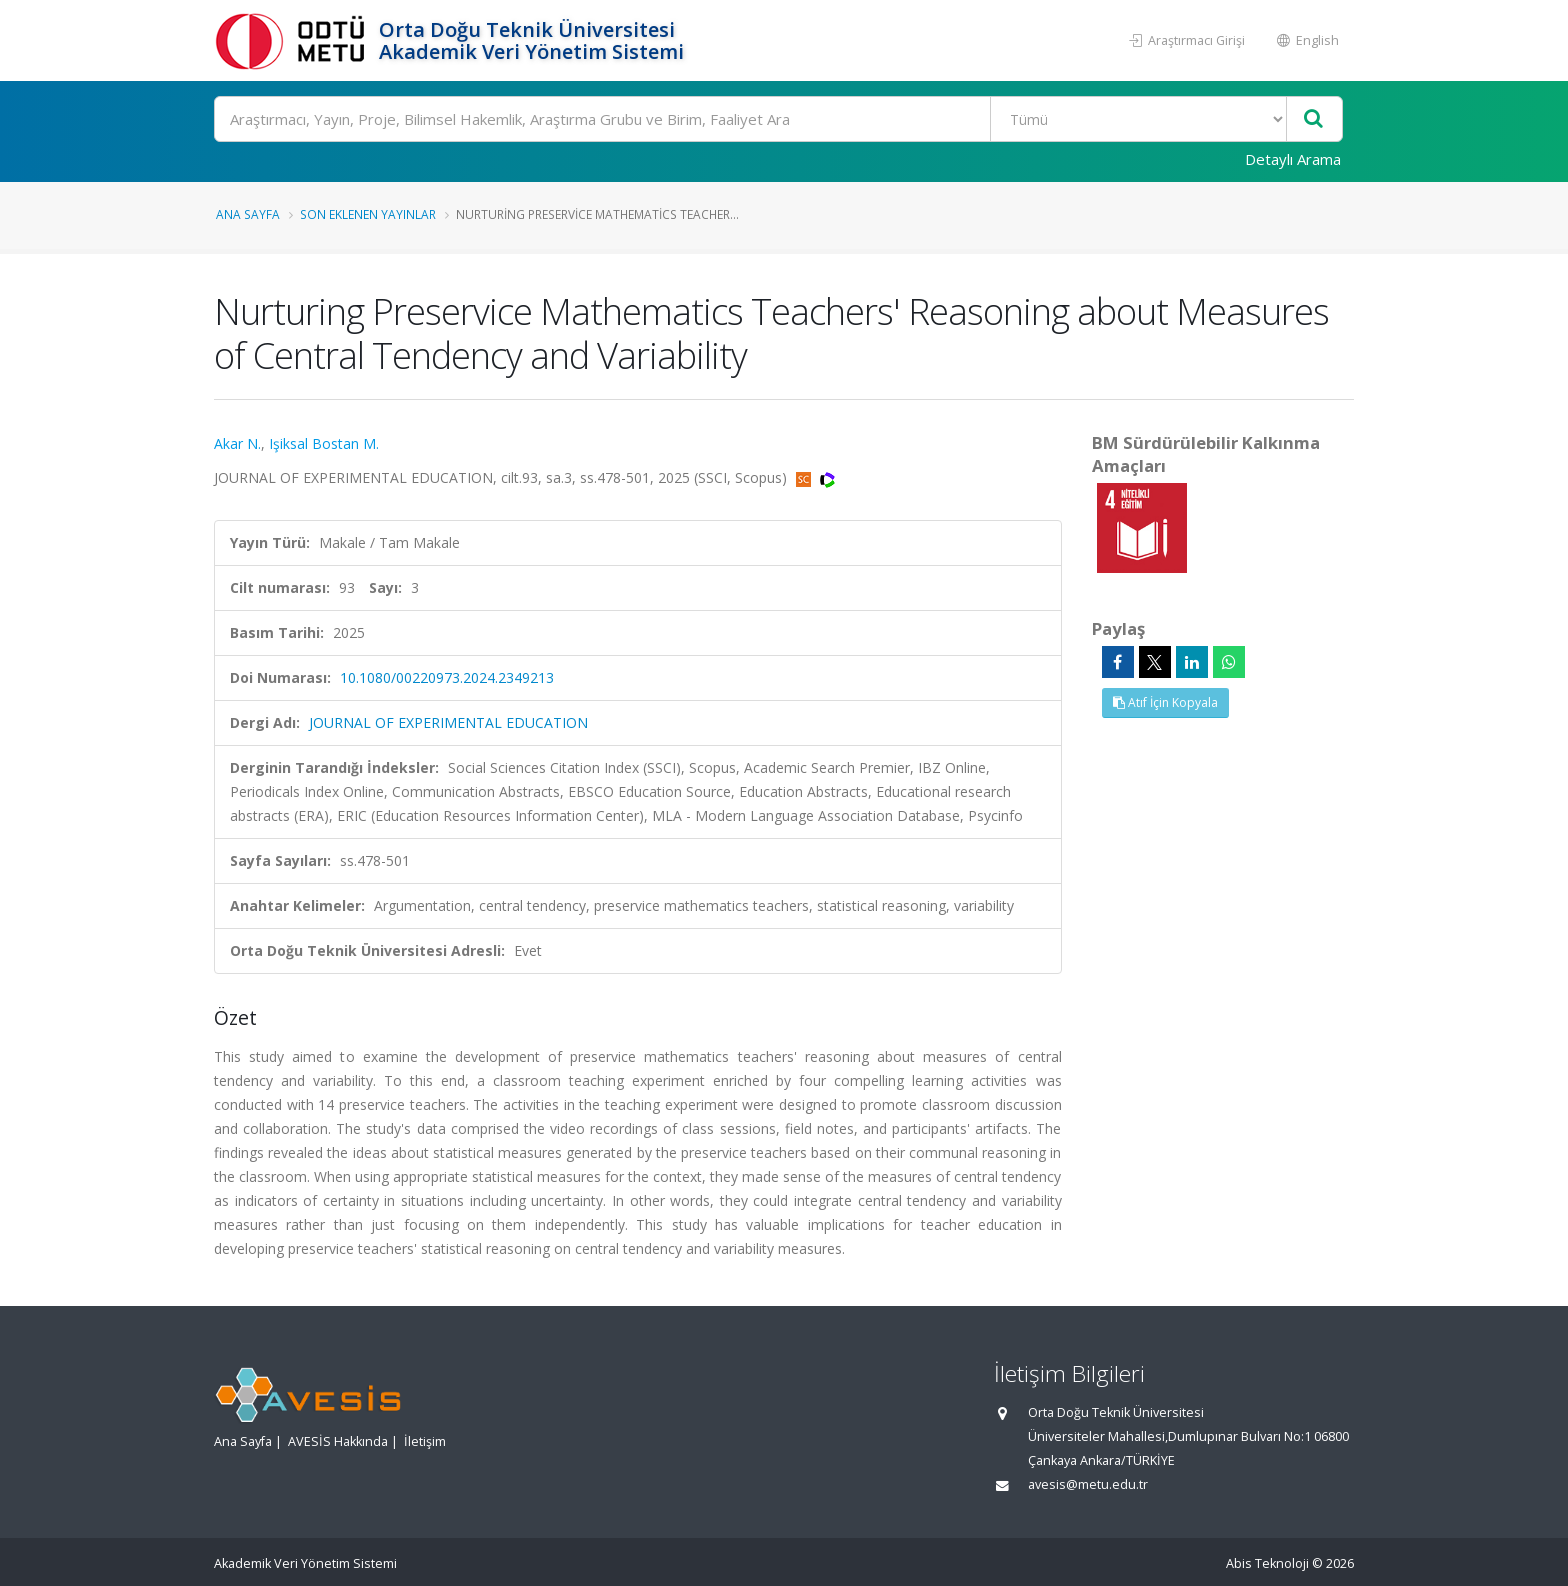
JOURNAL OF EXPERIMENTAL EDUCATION (448, 722)
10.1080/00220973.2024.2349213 (447, 677)
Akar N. (237, 443)
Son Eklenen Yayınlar (368, 214)
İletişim (425, 1441)
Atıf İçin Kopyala (1165, 702)
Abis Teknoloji (1267, 1563)
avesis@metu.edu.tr (1088, 1484)
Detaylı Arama (1293, 159)
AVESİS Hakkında (338, 1441)
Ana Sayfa (248, 214)
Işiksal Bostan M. (324, 443)
